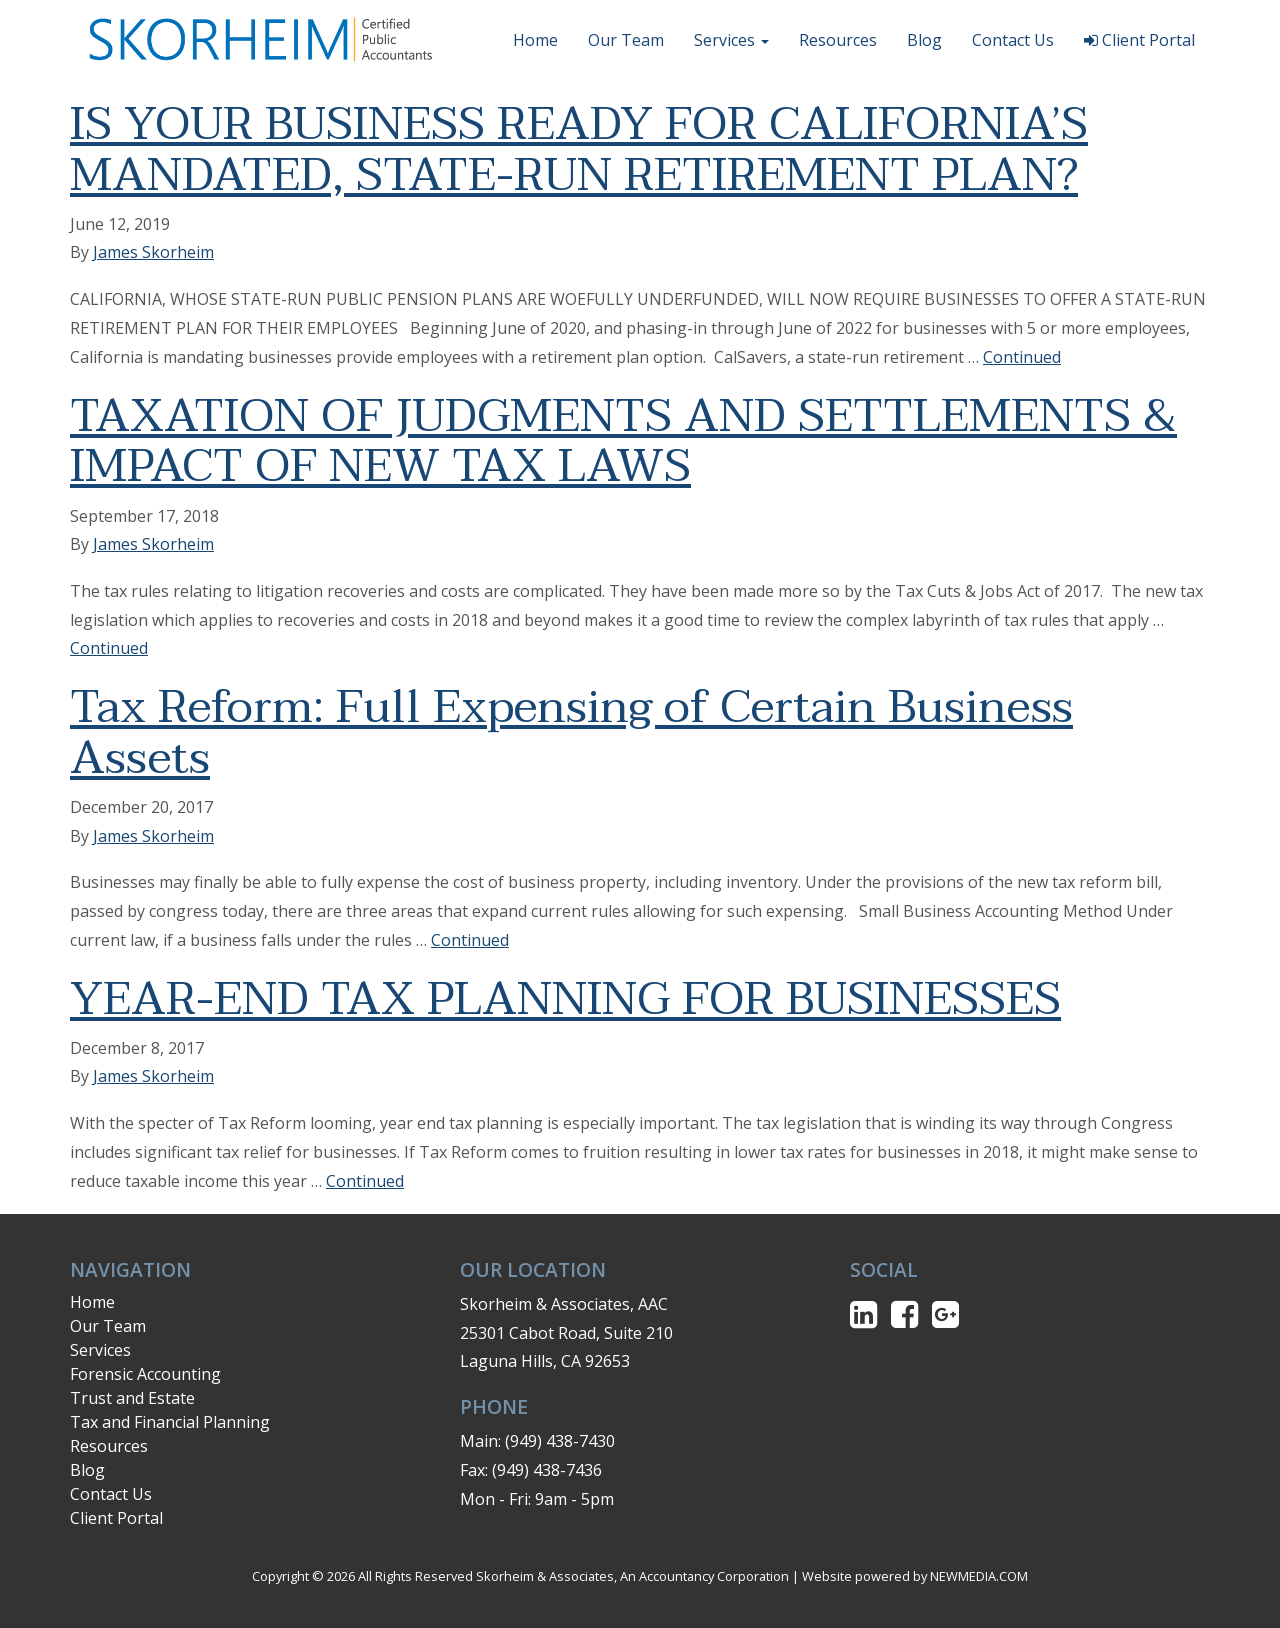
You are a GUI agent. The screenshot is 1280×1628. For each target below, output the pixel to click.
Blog (924, 40)
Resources (838, 40)
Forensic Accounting (145, 1374)
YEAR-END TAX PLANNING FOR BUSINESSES (565, 999)
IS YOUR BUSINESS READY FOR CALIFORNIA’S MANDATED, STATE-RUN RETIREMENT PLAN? (579, 150)
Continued (1022, 357)
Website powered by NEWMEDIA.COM (915, 1576)
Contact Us (1013, 40)
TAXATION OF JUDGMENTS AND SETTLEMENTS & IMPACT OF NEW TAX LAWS (623, 442)
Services (731, 40)
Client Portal (1139, 40)
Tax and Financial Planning (170, 1422)
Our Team (626, 40)
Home (535, 40)
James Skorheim (153, 252)
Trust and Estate (132, 1398)
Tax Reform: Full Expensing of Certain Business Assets (571, 733)
